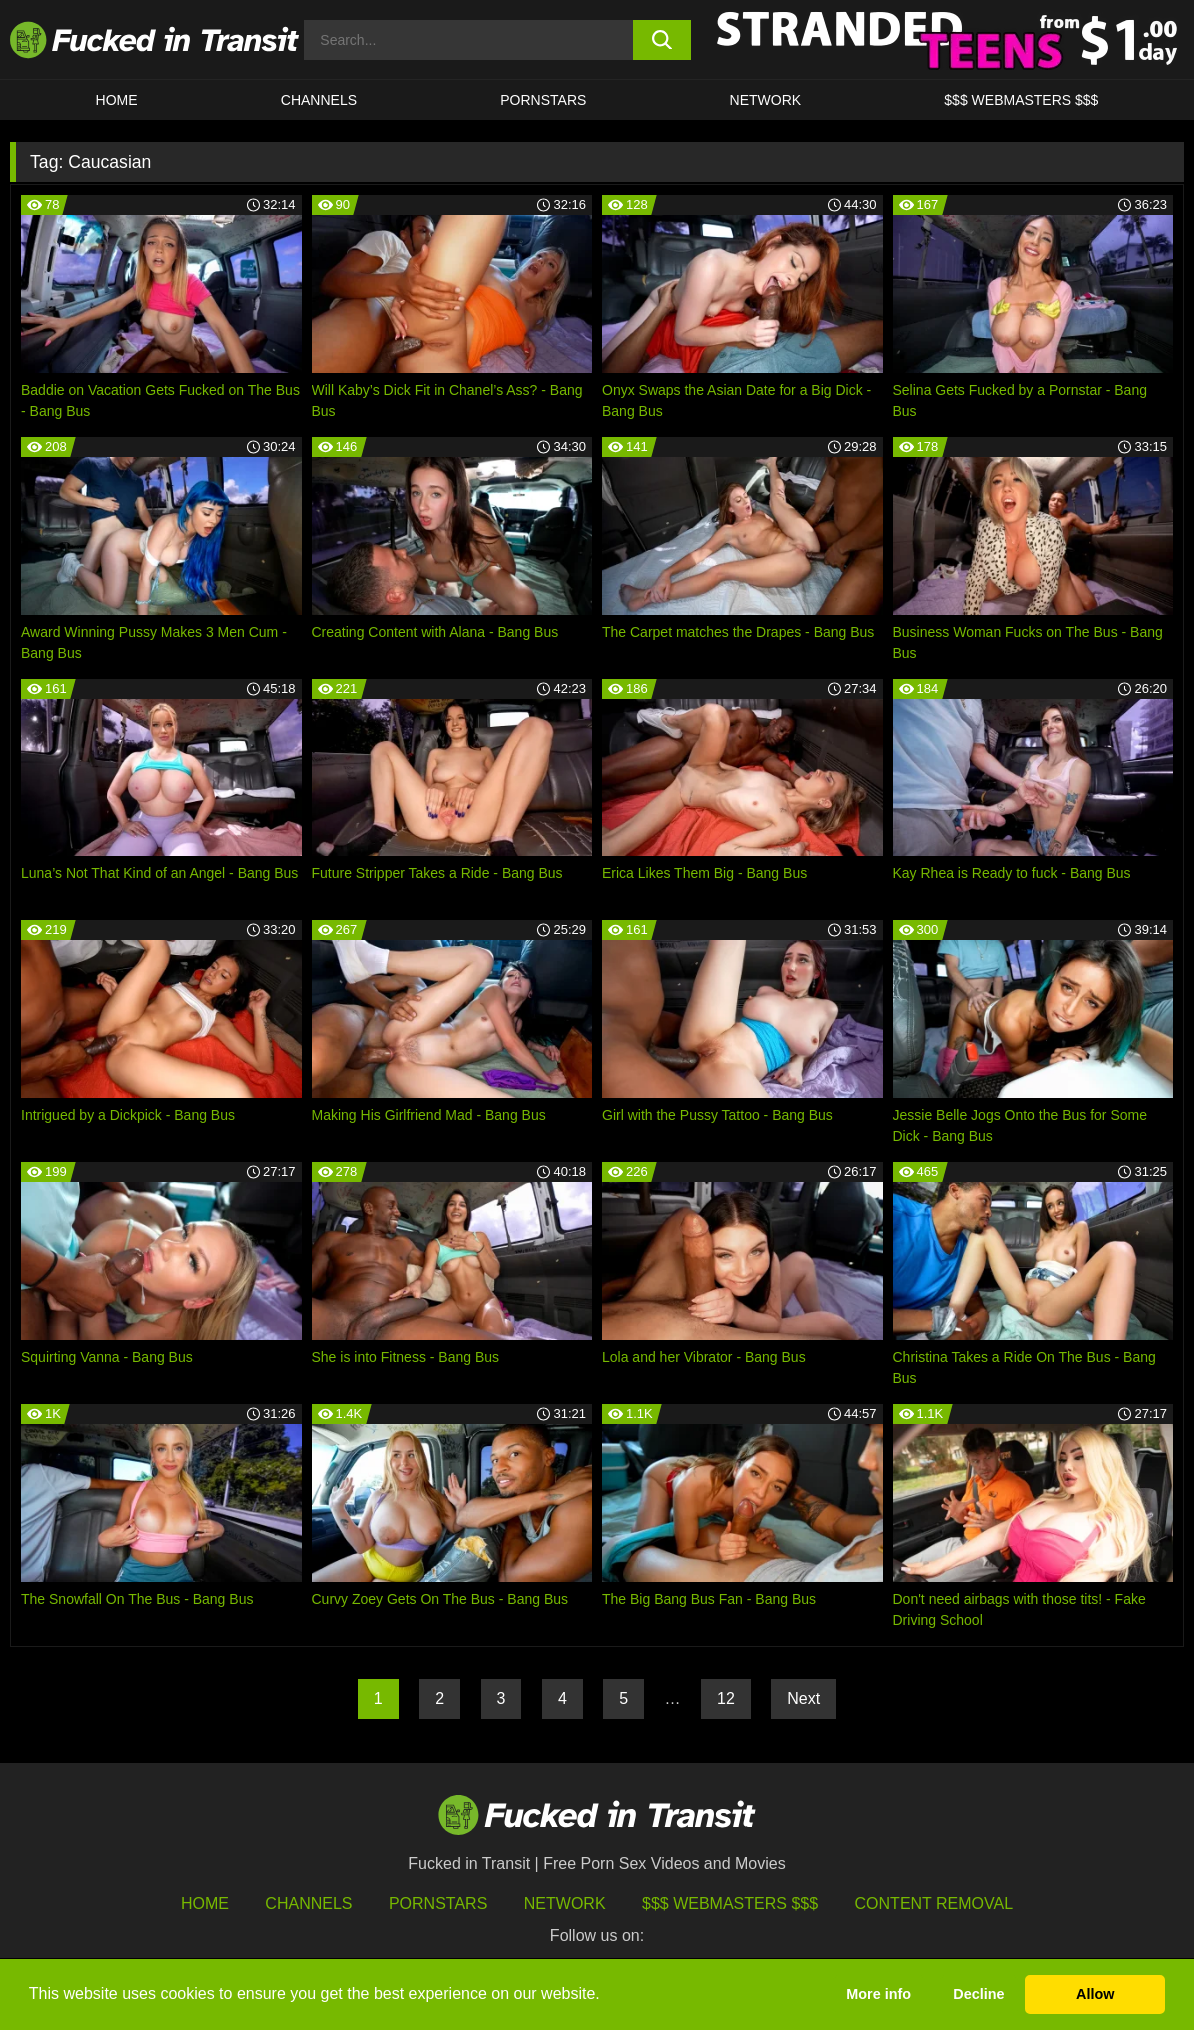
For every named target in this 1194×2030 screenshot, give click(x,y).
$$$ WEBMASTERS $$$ (1021, 100)
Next (803, 1698)
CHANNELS (319, 100)
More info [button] (878, 1994)
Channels (308, 1903)
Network (766, 100)
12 (726, 1698)
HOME (117, 100)
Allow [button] (1095, 1994)
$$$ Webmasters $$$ (730, 1903)
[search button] (662, 40)
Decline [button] (978, 1994)
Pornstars (543, 100)
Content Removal (934, 1903)
